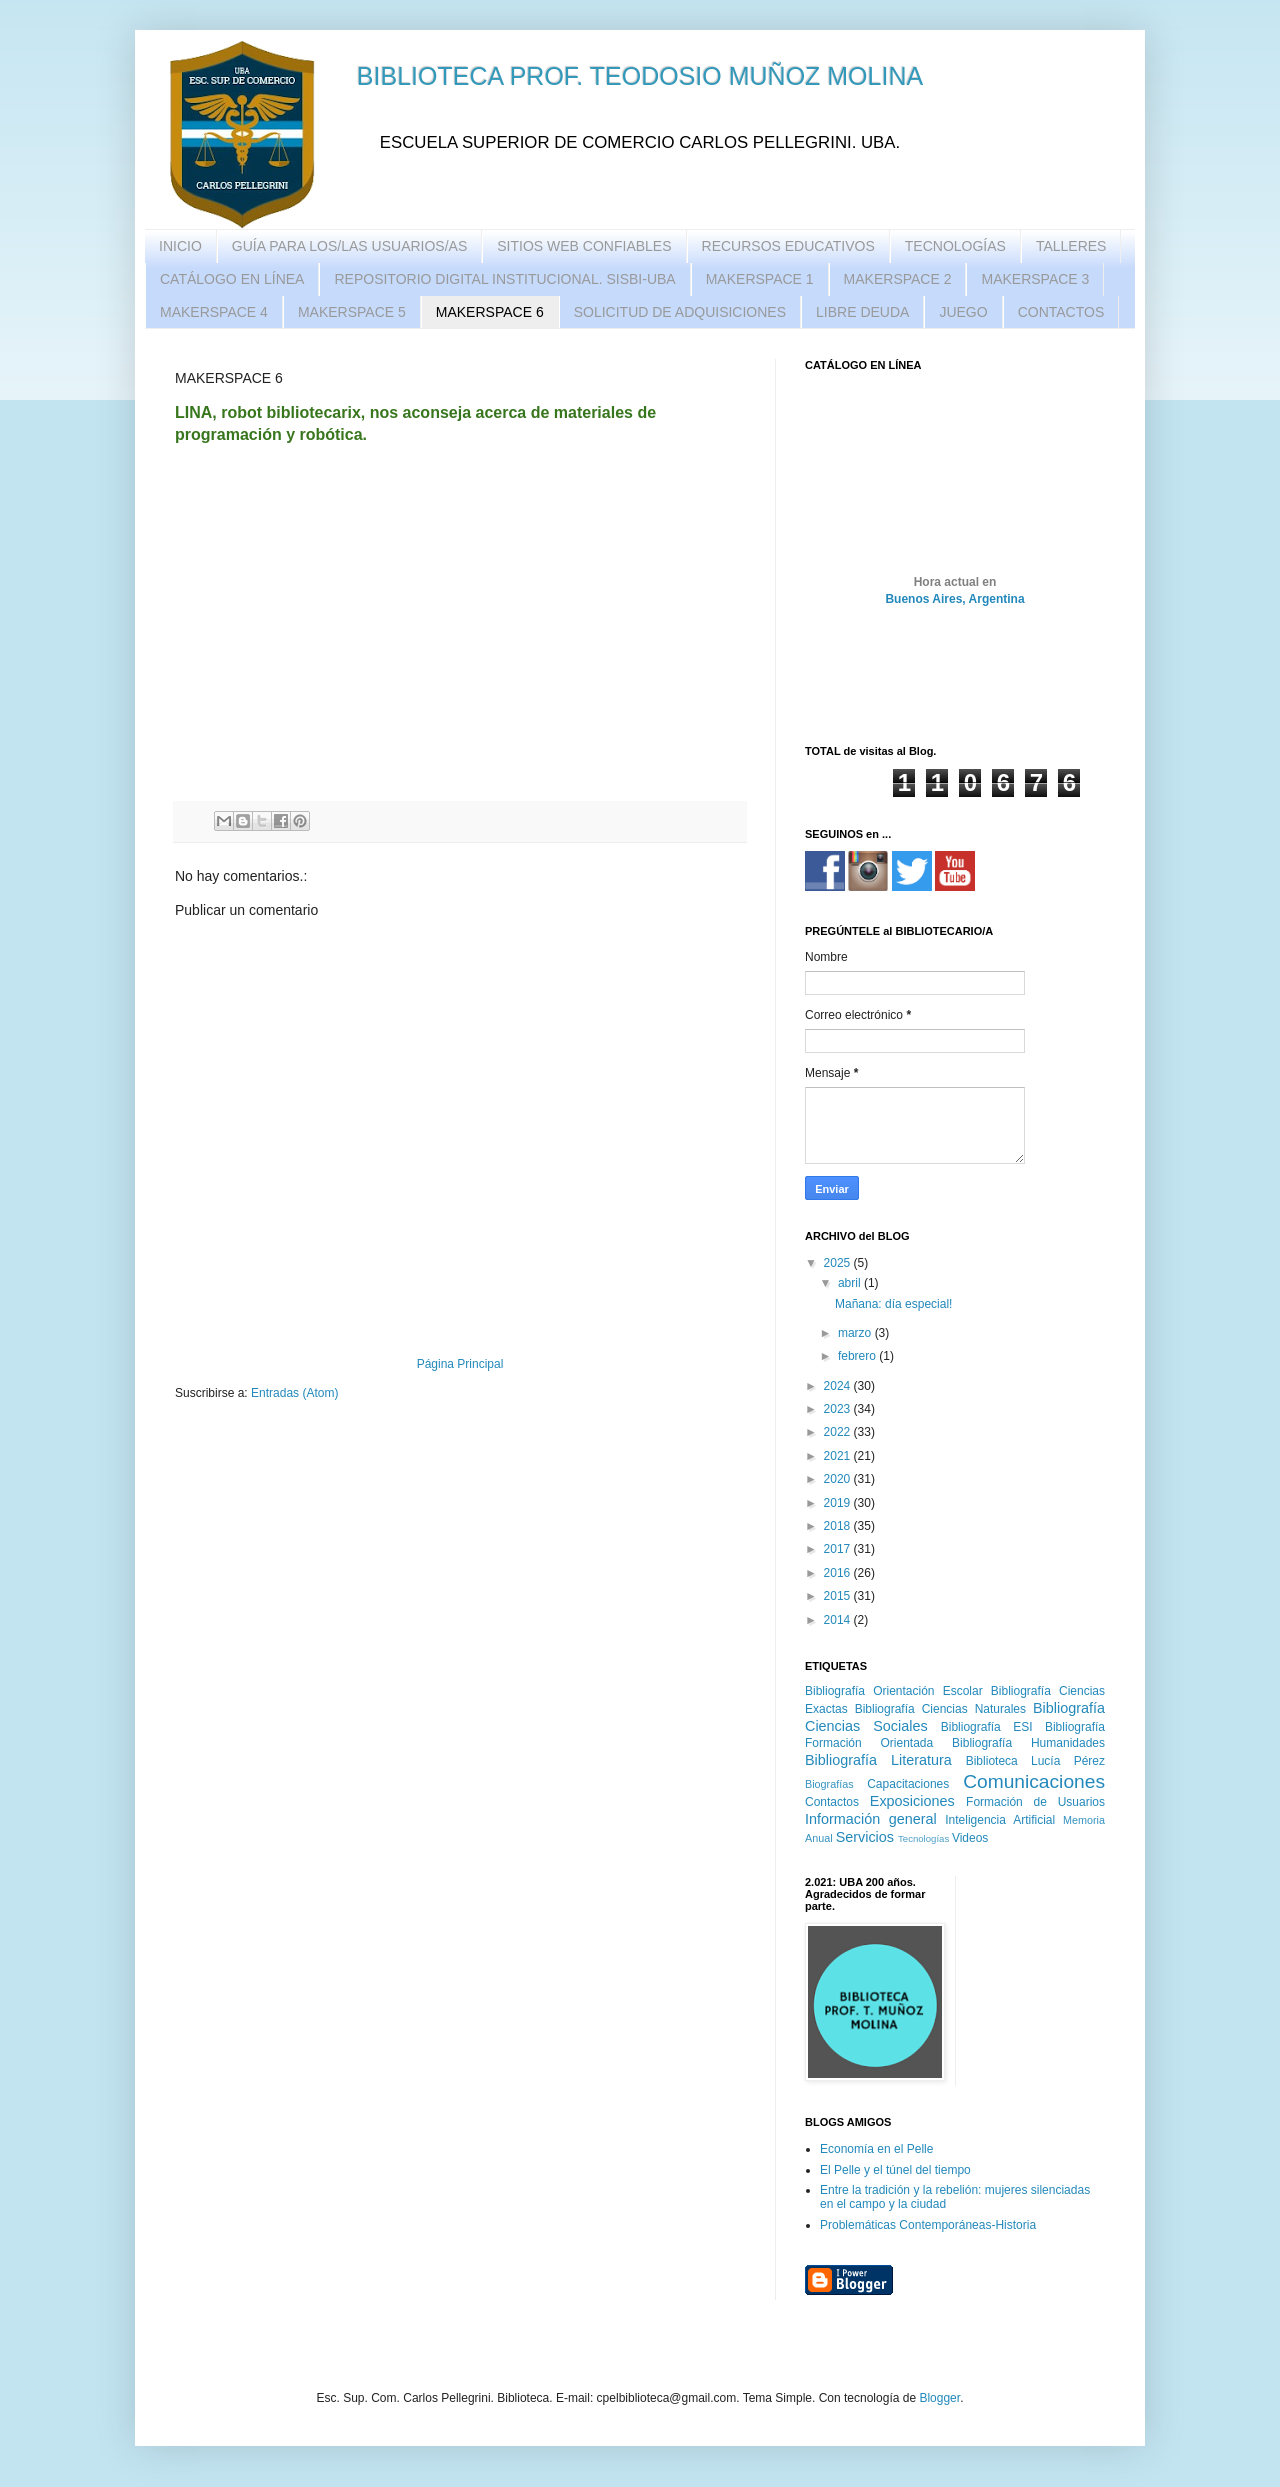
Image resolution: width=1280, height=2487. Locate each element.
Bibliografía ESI (987, 1727)
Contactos (832, 1802)
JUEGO (963, 312)
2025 (839, 1263)
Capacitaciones (908, 1784)
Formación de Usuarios (1035, 1802)
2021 (839, 1456)
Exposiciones (912, 1801)
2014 (839, 1620)
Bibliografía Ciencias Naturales (940, 1709)
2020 (839, 1479)
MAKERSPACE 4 (214, 312)
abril (851, 1283)
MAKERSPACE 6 (490, 312)
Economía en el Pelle (876, 2149)
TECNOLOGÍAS (955, 246)
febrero (858, 1356)
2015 (839, 1596)
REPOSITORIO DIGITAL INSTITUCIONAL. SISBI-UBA (504, 279)
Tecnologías (923, 1838)
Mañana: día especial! (893, 1304)
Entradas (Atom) (294, 1393)
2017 (839, 1549)
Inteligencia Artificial (1000, 1820)
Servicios (865, 1837)
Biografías (829, 1784)
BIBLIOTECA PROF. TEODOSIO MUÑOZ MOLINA (640, 76)
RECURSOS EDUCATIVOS (788, 246)
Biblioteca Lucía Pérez (1035, 1761)
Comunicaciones (1034, 1781)
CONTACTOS (1061, 312)
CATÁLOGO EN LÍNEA (232, 279)
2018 (839, 1526)
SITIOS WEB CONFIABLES (584, 246)
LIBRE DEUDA (862, 312)
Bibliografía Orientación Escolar (894, 1691)
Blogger (939, 2398)
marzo (856, 1333)
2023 (839, 1409)
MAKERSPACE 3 (1035, 279)
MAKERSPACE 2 (898, 279)
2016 (839, 1573)
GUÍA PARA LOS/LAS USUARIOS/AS (350, 246)
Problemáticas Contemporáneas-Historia (928, 2225)
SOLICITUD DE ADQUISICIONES (680, 312)
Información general (871, 1819)
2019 (839, 1503)
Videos (970, 1838)
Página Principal (460, 1364)
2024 (839, 1386)
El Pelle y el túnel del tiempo (895, 2170)
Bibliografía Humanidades (1028, 1743)
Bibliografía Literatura (878, 1760)
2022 (839, 1432)
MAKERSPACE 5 (352, 312)
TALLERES (1071, 246)
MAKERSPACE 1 (760, 279)
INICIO (180, 246)
